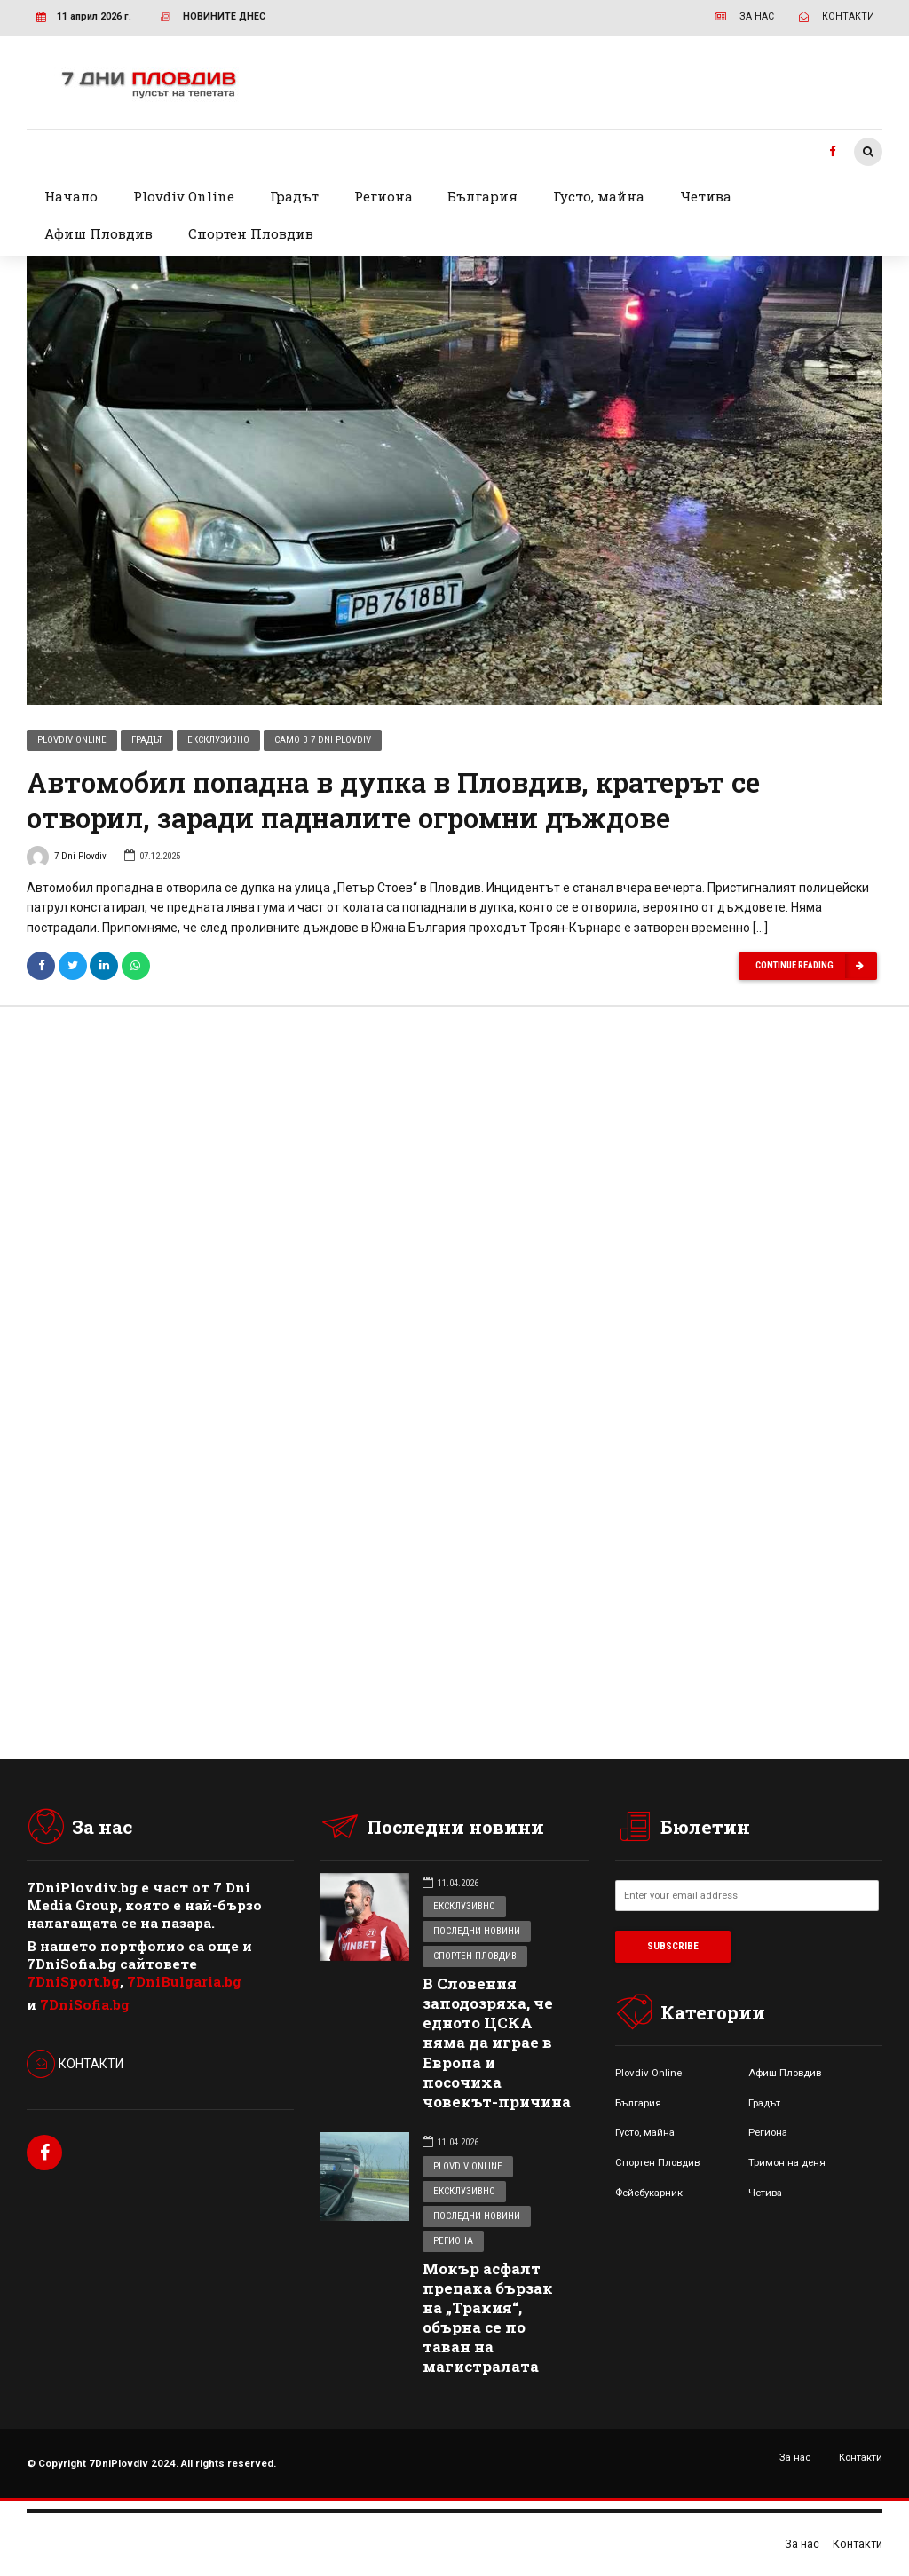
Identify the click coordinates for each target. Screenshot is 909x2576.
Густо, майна (598, 196)
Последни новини (476, 1931)
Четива (705, 196)
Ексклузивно (218, 741)
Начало (71, 196)
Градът (294, 196)
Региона (383, 196)
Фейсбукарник (649, 2192)
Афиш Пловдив (98, 233)
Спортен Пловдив (250, 233)
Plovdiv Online (183, 196)
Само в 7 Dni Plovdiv (322, 741)
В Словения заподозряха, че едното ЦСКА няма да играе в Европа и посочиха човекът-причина (497, 2042)
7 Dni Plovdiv (67, 860)
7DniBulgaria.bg (184, 1981)
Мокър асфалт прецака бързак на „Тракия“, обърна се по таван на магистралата (488, 2317)
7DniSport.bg (73, 1981)
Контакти (860, 2457)
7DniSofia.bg (85, 2004)
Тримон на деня (787, 2162)
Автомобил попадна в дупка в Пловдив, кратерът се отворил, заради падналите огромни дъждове (393, 801)
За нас (794, 2457)
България (482, 196)
